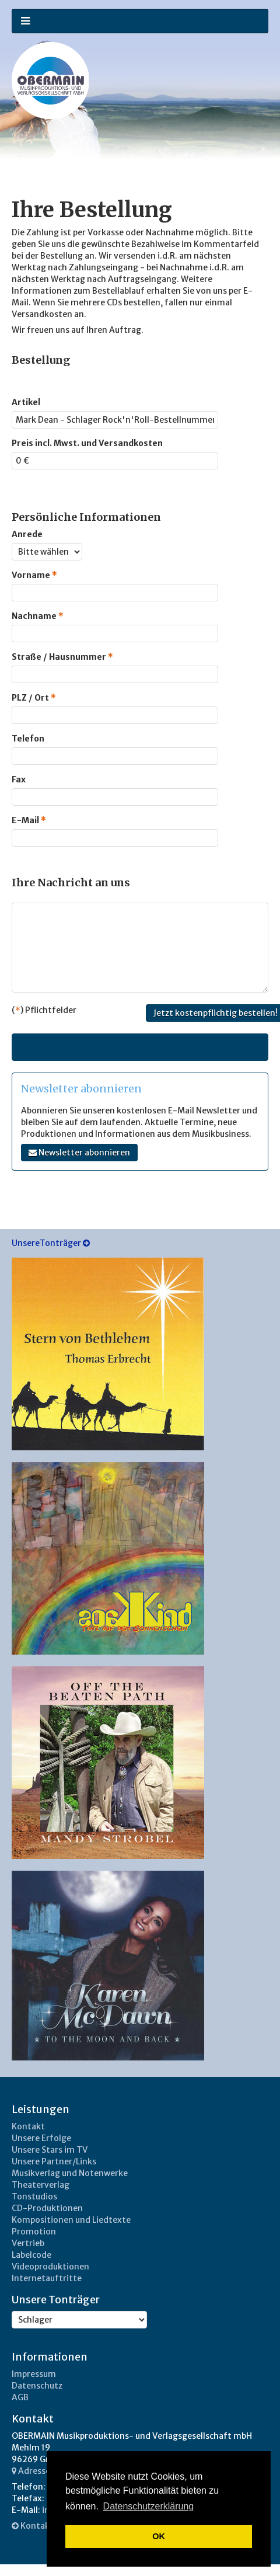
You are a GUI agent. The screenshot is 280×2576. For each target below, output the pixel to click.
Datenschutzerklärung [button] (148, 2506)
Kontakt (28, 2126)
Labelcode (31, 2255)
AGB (20, 2397)
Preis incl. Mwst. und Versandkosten (87, 443)
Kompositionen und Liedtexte (71, 2220)
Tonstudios (34, 2196)
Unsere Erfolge (41, 2138)
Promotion (34, 2231)
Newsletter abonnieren (79, 1152)
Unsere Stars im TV (50, 2150)
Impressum (34, 2374)
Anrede (27, 534)
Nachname (38, 616)
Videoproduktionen (50, 2266)
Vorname (34, 575)
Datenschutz (37, 2385)
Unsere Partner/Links (54, 2161)
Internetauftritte (47, 2278)
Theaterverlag (40, 2185)
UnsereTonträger (51, 1243)
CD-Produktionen (47, 2208)
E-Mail (29, 820)
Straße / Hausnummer (62, 657)
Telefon (28, 738)
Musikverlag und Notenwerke (70, 2173)
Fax (19, 779)
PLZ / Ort (34, 697)
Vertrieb (28, 2243)
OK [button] (158, 2536)
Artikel (26, 402)
